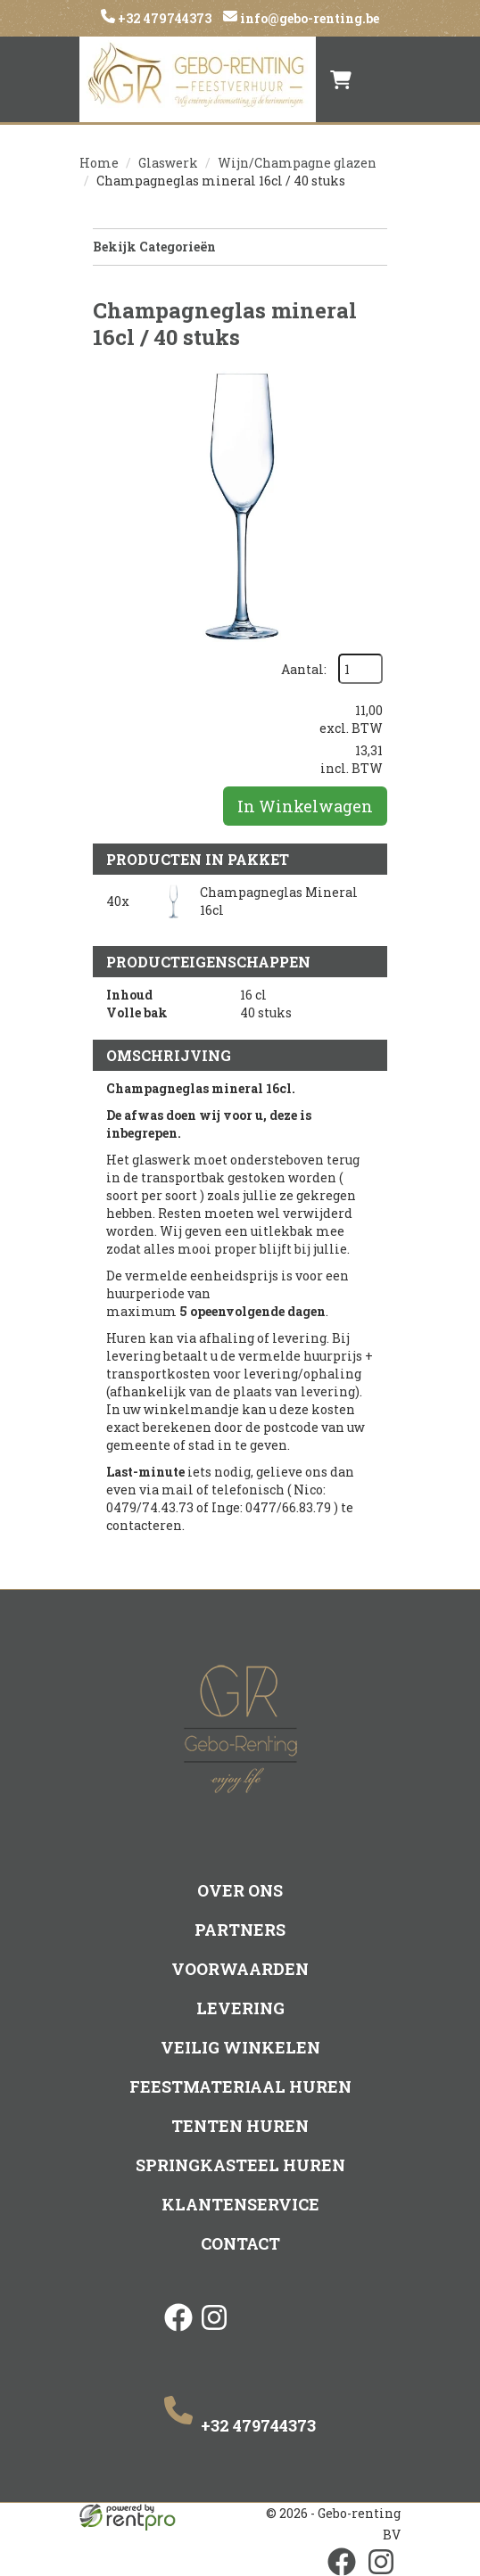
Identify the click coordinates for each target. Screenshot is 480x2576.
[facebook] (178, 2332)
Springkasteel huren (240, 2165)
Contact (240, 2243)
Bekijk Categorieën (240, 246)
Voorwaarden (240, 1968)
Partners (240, 1929)
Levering (240, 2008)
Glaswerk (168, 162)
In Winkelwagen (305, 806)
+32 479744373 (163, 18)
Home (99, 162)
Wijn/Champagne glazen (297, 162)
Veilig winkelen (240, 2047)
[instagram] (214, 2332)
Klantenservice (240, 2204)
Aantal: (304, 669)
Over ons (240, 1890)
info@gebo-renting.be (308, 18)
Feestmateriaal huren (240, 2086)
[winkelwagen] (341, 79)
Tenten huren (240, 2125)
